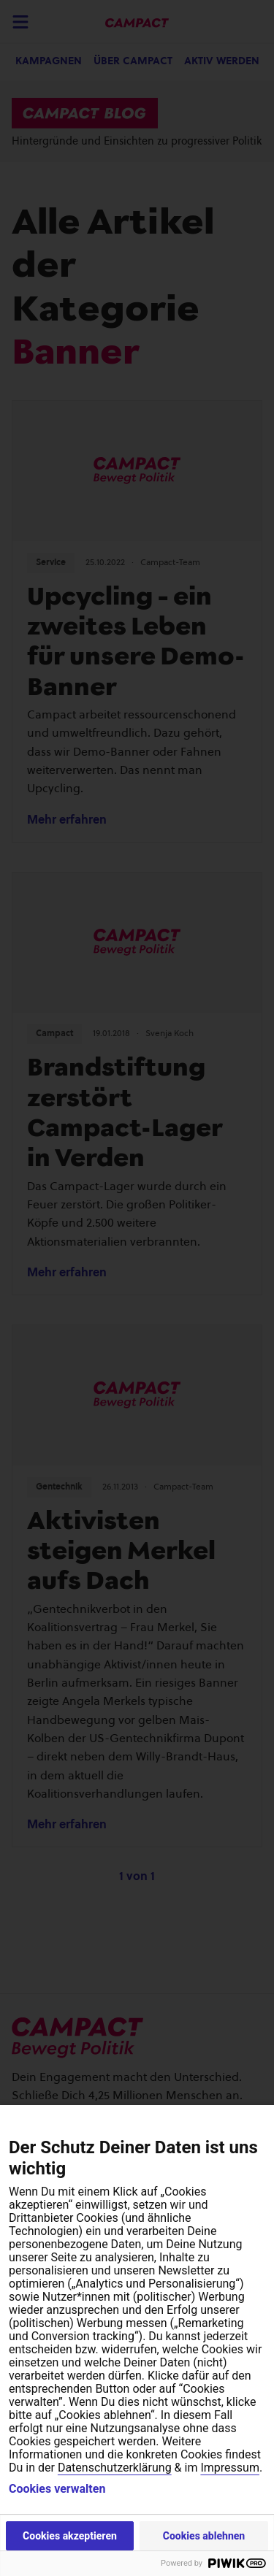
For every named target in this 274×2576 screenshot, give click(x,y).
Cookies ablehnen (204, 2536)
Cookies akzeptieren (70, 2536)
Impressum (229, 2468)
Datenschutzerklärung (115, 2468)
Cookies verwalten (57, 2489)
